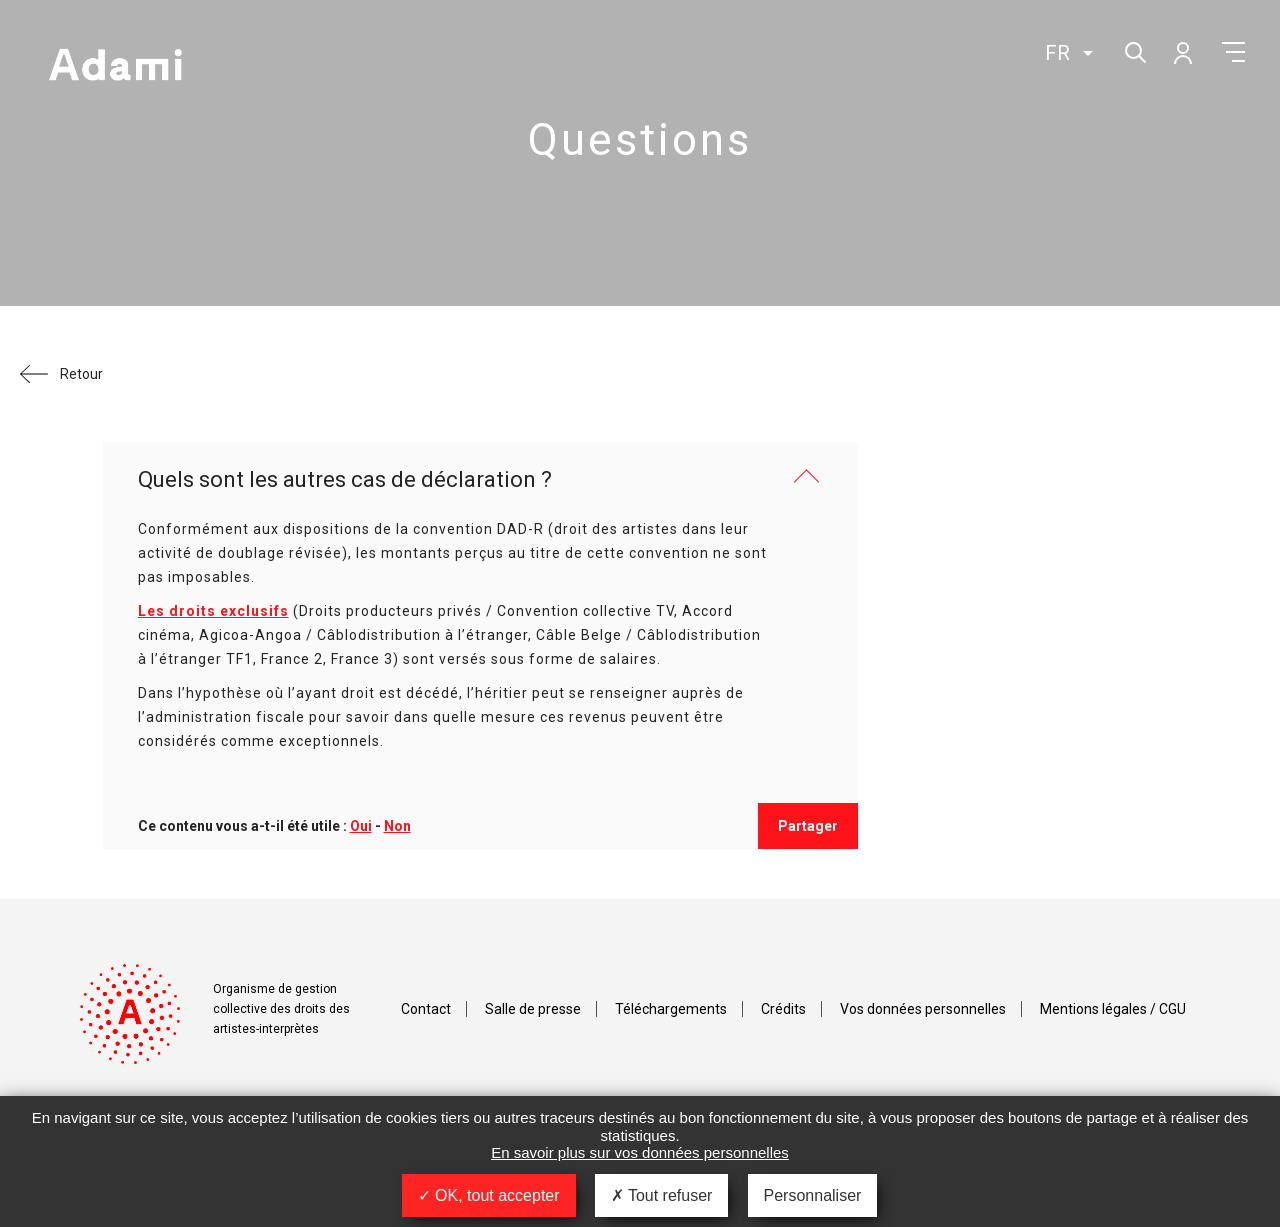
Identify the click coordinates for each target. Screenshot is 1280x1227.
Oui (361, 826)
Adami (115, 67)
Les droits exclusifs (213, 611)
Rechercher (1133, 50)
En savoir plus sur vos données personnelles (640, 1152)
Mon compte (1182, 52)
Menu (1233, 52)
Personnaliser (813, 1195)
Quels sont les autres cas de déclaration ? (345, 479)
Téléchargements (671, 1009)
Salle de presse (533, 1009)
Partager (808, 826)
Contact (426, 1009)
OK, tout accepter (489, 1195)
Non (397, 826)
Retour (81, 374)
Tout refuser (662, 1195)
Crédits (783, 1009)
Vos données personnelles (923, 1009)
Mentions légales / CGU (1113, 1009)
